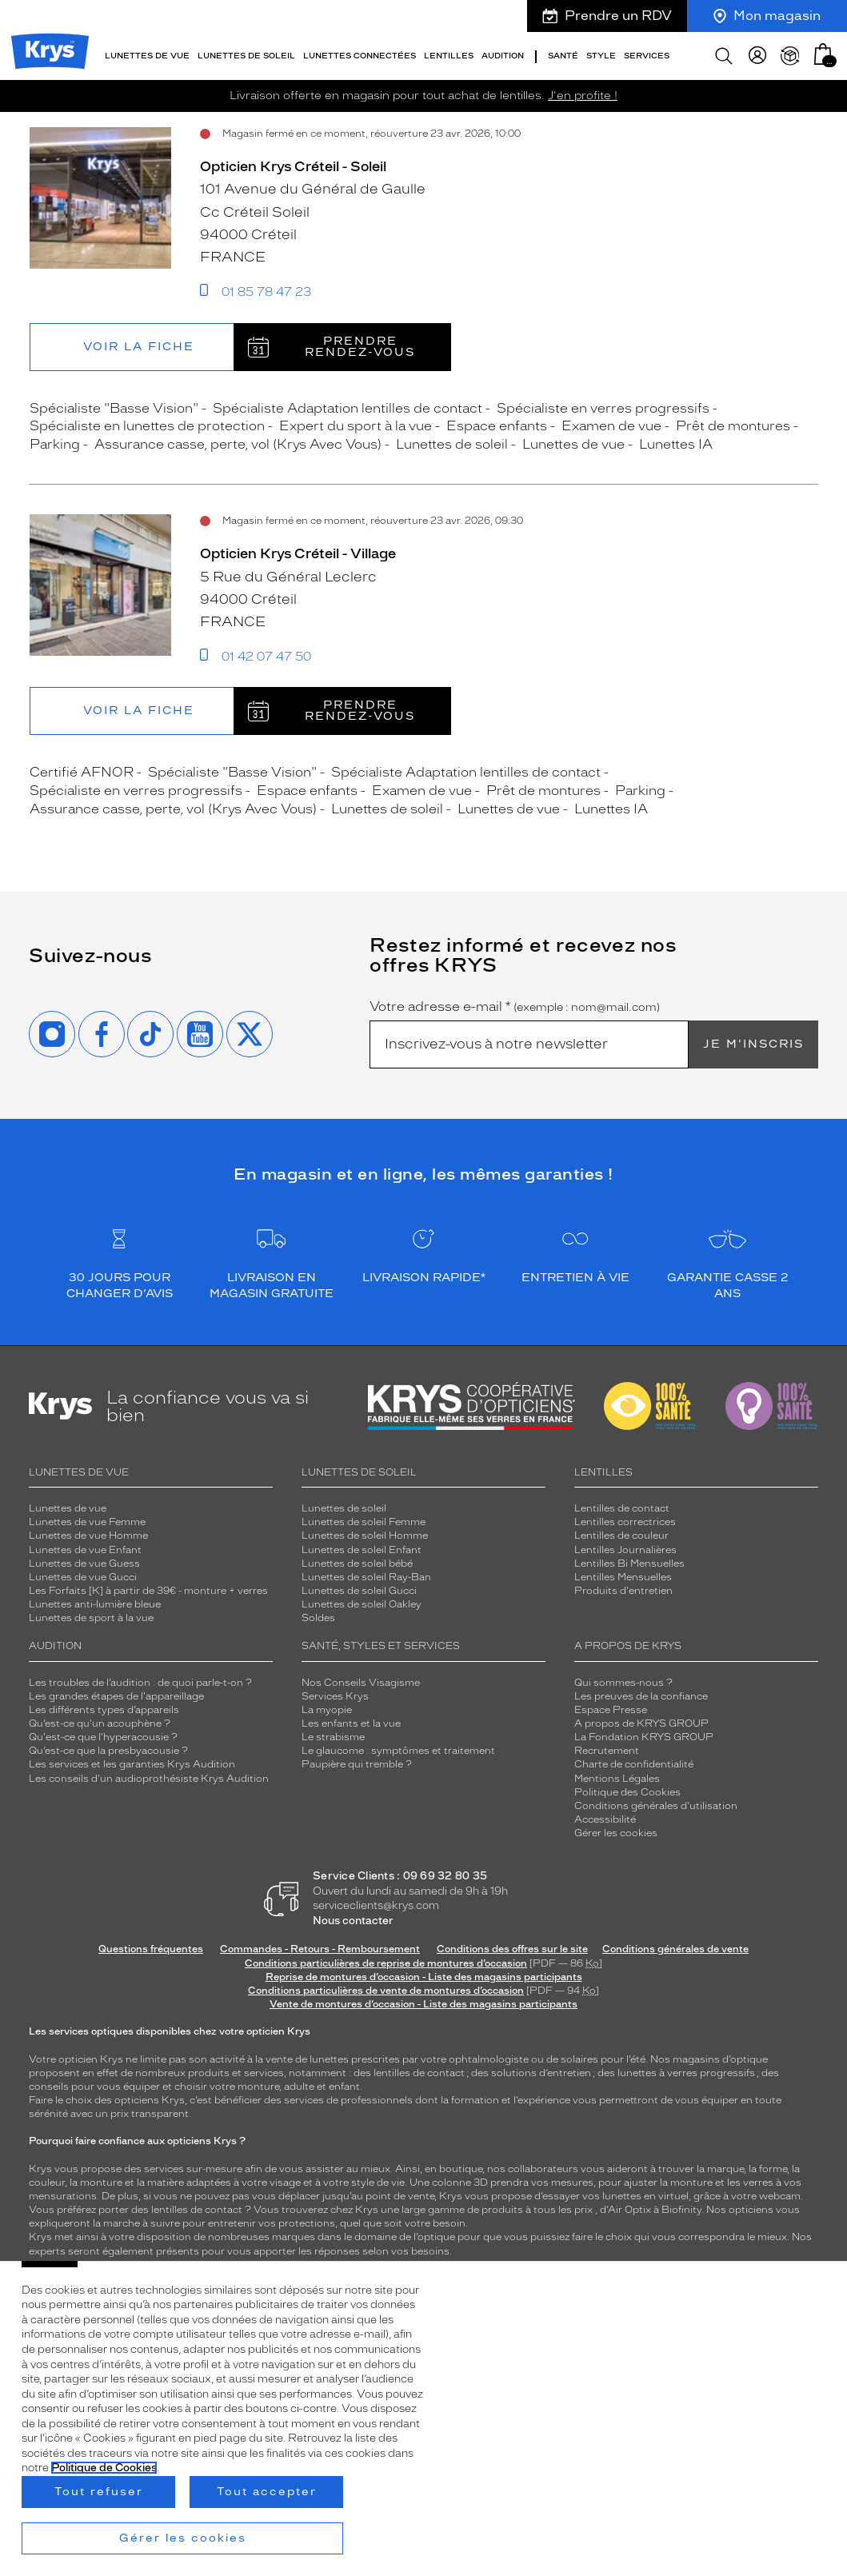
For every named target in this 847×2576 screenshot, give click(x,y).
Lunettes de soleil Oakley (362, 1604)
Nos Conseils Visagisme (361, 1682)
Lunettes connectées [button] (359, 55)
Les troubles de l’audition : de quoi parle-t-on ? (140, 1682)
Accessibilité (605, 1819)
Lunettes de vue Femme (87, 1522)
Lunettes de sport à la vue (91, 1617)
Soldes (318, 1617)
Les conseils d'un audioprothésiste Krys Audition (149, 1778)
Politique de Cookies (104, 2468)
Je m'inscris (753, 1044)
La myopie (327, 1709)
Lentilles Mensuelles (623, 1577)
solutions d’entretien (541, 2073)
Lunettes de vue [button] (147, 55)
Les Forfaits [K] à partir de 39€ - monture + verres (148, 1590)
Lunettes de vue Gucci (83, 1577)
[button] (823, 54)
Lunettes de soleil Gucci (359, 1590)
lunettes (329, 2059)
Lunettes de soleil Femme (363, 1522)
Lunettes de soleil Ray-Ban (366, 1577)
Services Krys (335, 1696)
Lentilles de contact (621, 1508)
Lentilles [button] (448, 55)
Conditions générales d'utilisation (655, 1805)
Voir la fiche (138, 346)
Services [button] (646, 55)
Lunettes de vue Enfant (85, 1550)
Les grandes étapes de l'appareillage (116, 1696)
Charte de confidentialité (633, 1764)
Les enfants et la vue (351, 1723)
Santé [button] (563, 55)
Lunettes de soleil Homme (365, 1535)
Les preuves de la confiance (641, 1696)
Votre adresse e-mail (515, 1006)
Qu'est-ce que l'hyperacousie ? (103, 1737)
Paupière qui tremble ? (357, 1764)
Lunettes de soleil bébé (357, 1563)
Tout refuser (98, 2491)
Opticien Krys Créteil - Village (298, 553)
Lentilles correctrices (625, 1522)
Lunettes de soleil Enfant (362, 1550)
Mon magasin (767, 15)
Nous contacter (353, 1921)
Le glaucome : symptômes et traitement (398, 1750)
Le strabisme (333, 1737)
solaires (579, 2059)
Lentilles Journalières (625, 1550)
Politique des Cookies (627, 1792)
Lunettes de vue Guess (84, 1563)
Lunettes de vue (67, 1508)
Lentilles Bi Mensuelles (629, 1563)
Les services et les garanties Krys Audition (132, 1764)
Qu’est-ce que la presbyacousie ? (108, 1750)
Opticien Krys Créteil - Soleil (293, 166)
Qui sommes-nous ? (623, 1682)
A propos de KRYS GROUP (641, 1723)
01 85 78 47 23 (266, 292)
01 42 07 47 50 (266, 656)
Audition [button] (502, 55)
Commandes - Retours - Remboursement (320, 1949)
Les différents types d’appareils (104, 1709)
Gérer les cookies (615, 1833)
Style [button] (601, 55)
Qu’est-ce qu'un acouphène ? (99, 1723)
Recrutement (606, 1750)
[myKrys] (757, 56)
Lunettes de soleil (344, 1508)
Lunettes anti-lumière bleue (95, 1604)
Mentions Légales (617, 1778)
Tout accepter (267, 2491)
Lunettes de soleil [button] (246, 55)
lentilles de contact (419, 2073)
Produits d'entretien (623, 1590)
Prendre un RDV (607, 15)
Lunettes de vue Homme (88, 1535)
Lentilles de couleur (621, 1535)
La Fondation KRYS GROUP (643, 1737)
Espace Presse (610, 1709)
